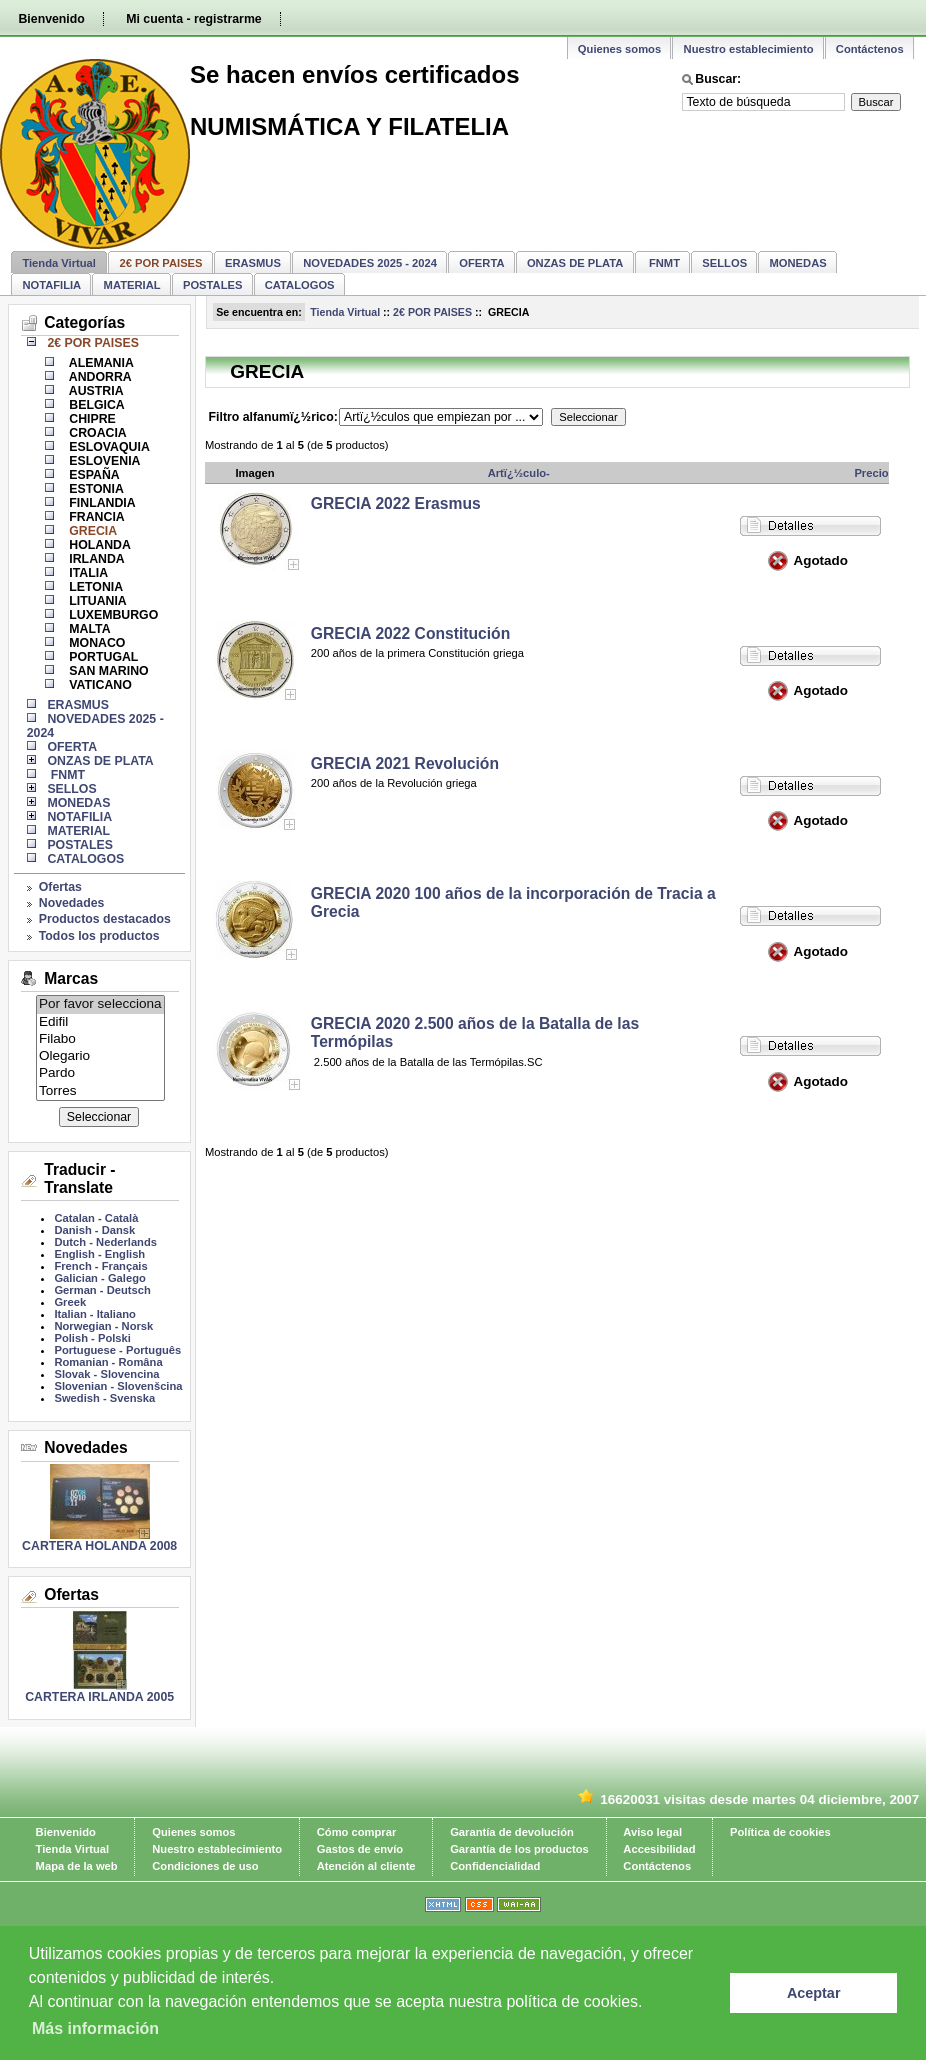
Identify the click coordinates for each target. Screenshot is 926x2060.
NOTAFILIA (51, 285)
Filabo (100, 1039)
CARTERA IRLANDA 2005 (99, 1697)
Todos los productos (99, 936)
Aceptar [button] (814, 1993)
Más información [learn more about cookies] (95, 2028)
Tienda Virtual (59, 263)
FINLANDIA (101, 503)
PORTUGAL (102, 657)
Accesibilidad (659, 1849)
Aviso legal (652, 1832)
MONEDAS (798, 263)
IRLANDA (95, 559)
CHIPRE (91, 419)
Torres (100, 1091)
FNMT (663, 263)
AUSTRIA (95, 391)
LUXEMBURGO (112, 615)
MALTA (88, 629)
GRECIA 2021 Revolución (405, 763)
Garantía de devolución (512, 1832)
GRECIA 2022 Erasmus (396, 503)
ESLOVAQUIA (108, 447)
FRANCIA (95, 517)
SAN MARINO (107, 671)
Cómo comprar (357, 1832)
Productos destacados (105, 919)
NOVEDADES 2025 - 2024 (370, 263)
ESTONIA (95, 489)
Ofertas (60, 887)
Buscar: (718, 79)
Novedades (72, 903)
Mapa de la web (77, 1866)
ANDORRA (99, 377)
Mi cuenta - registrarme (193, 19)
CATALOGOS (300, 285)
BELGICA (95, 405)
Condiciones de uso (205, 1866)
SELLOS (724, 263)
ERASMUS (253, 263)
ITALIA (87, 573)
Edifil (100, 1022)
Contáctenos (870, 49)
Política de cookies (780, 1832)
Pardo (100, 1073)
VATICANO (99, 685)
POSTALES (212, 285)
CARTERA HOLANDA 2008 (99, 1546)
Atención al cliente (366, 1866)
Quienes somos (619, 49)
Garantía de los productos (519, 1849)
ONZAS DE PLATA (575, 263)
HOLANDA (98, 545)
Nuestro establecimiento (749, 49)
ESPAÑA (93, 475)
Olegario (100, 1056)
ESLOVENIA (103, 461)
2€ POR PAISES (432, 312)
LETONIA (94, 587)
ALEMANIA (100, 363)
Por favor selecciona (100, 1004)
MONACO (96, 643)
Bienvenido (51, 19)
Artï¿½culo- (519, 473)
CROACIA (96, 433)
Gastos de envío (360, 1849)
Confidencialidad (495, 1866)
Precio (871, 473)
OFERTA (481, 263)
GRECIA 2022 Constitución (411, 633)
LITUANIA (96, 601)
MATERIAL (132, 285)
